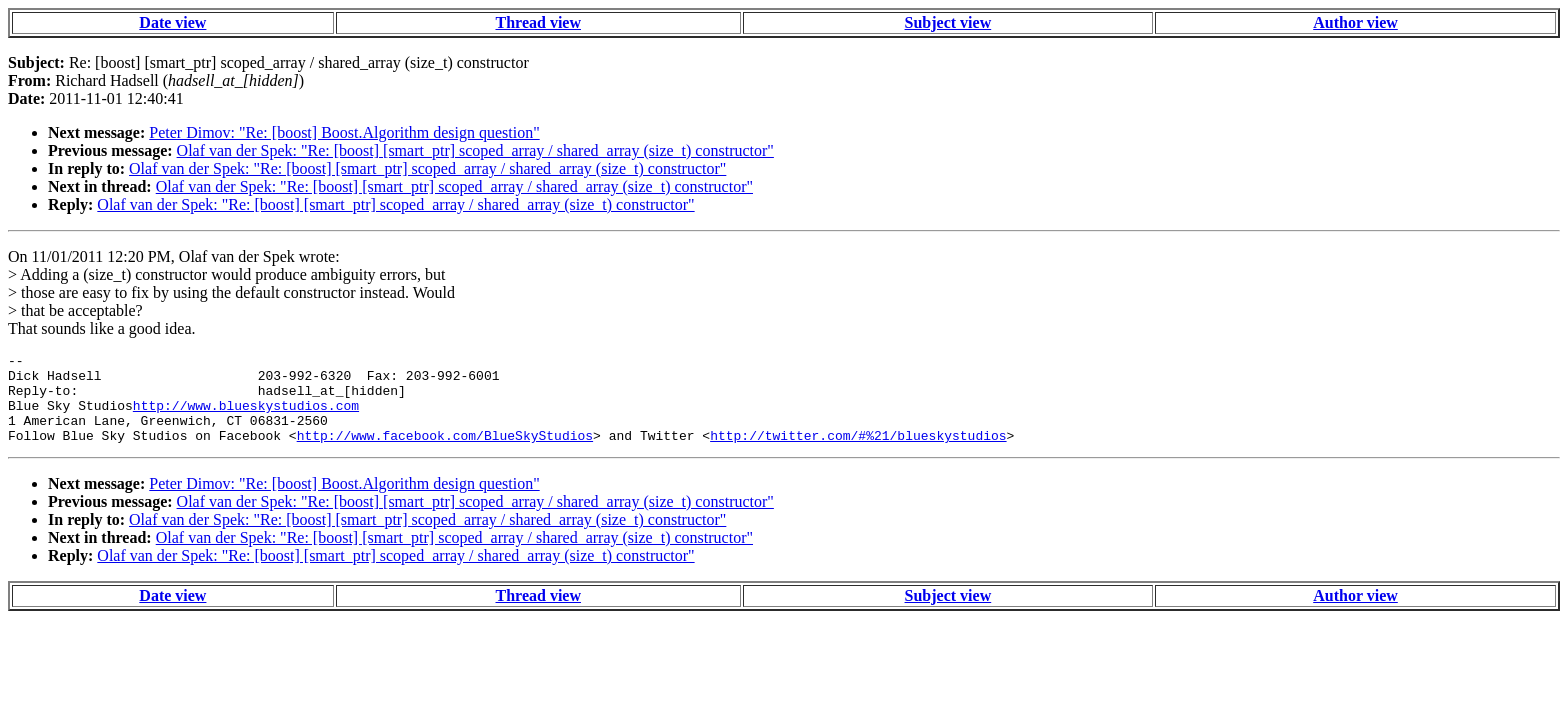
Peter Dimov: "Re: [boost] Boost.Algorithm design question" (344, 132)
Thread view (538, 22)
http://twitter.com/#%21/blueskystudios (858, 453)
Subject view (948, 22)
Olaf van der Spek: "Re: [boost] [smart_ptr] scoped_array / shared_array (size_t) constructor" (475, 150)
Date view (172, 22)
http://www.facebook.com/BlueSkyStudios (445, 453)
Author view (1355, 22)
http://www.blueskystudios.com (246, 417)
